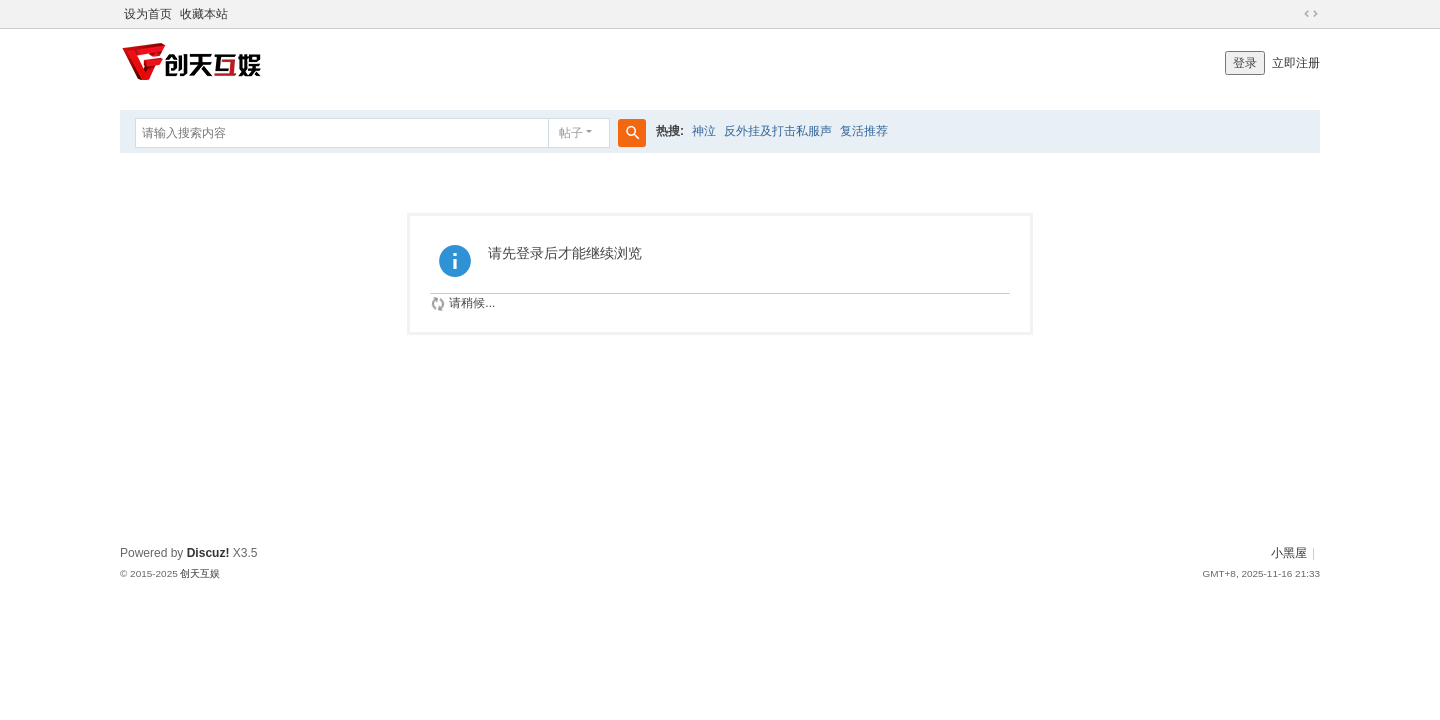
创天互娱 (200, 573)
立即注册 (1296, 63)
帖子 (571, 133)
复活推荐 (864, 131)
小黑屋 (1289, 553)
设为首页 (148, 14)
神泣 (704, 131)
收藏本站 (204, 14)
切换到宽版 (1311, 14)
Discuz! (208, 553)
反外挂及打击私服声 (778, 131)
